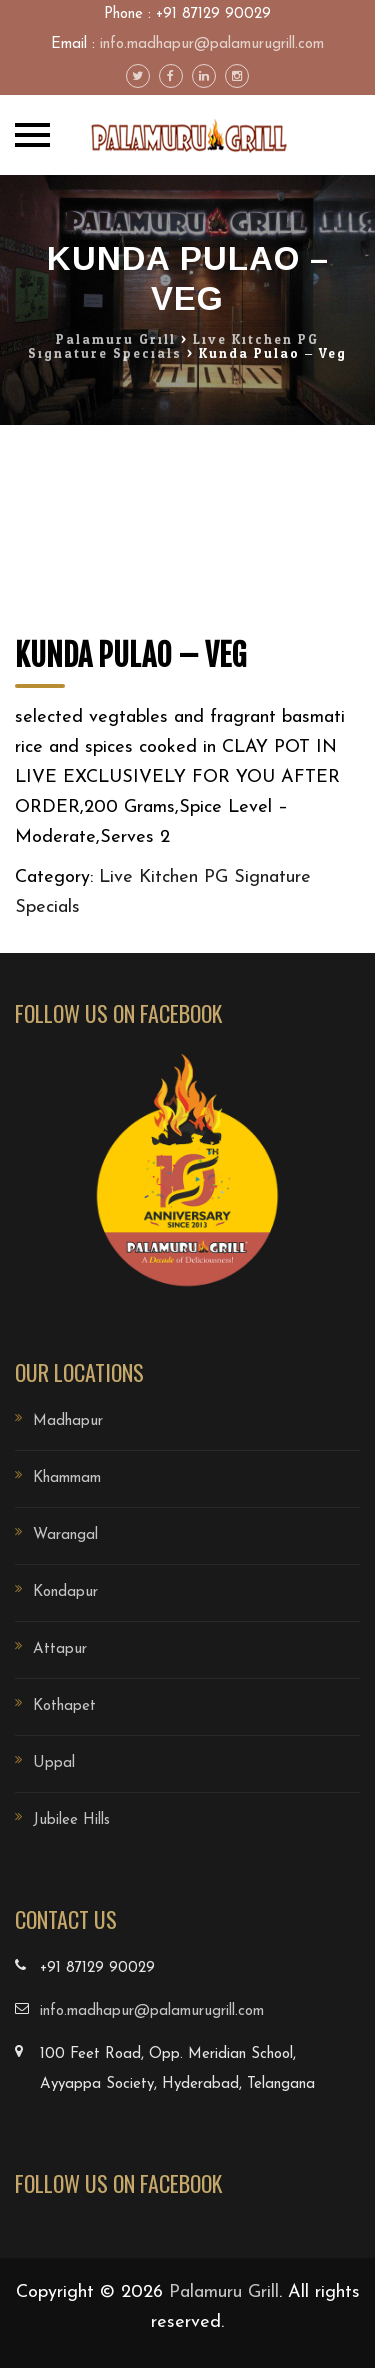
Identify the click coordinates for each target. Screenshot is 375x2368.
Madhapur (68, 1421)
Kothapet (64, 1706)
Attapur (60, 1649)
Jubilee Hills (71, 1820)
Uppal (54, 1763)
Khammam (67, 1478)
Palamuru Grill (224, 2292)
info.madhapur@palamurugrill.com (212, 44)
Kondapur (65, 1592)
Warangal (65, 1535)
